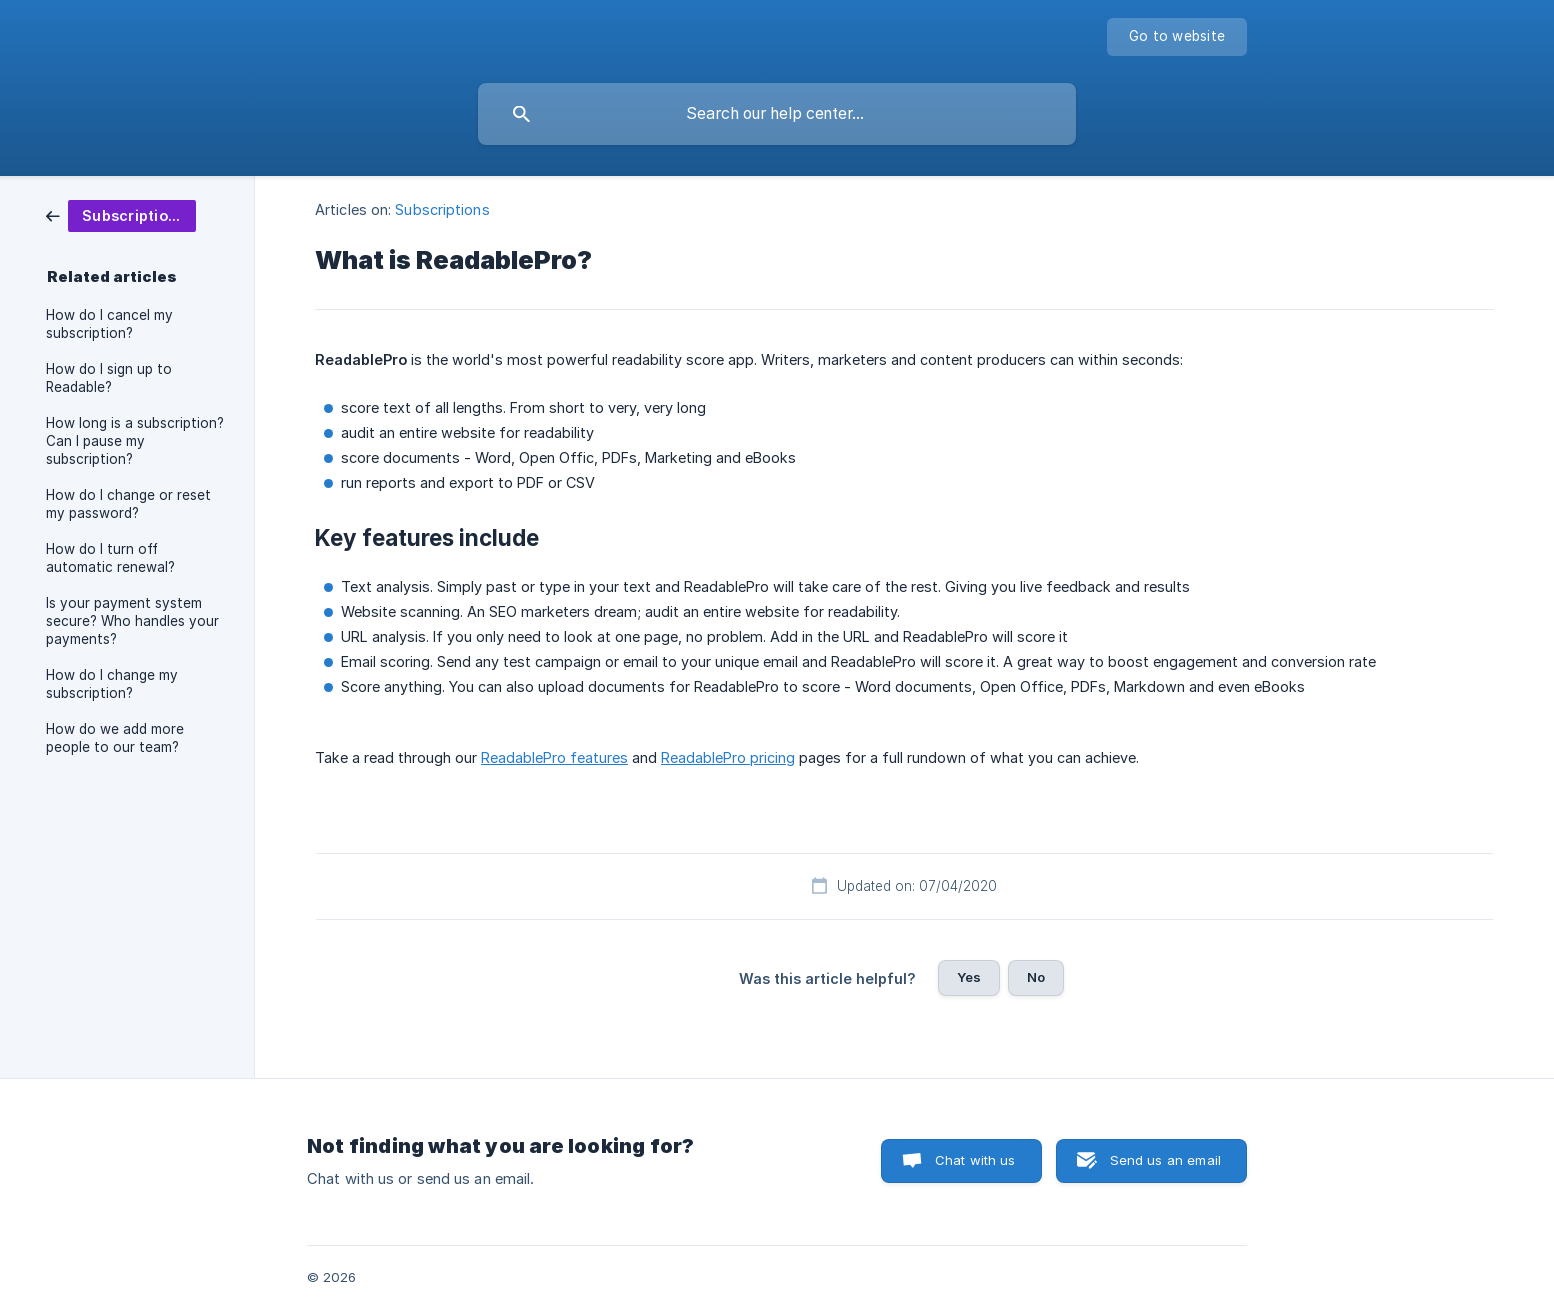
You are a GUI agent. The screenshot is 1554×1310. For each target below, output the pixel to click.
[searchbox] (777, 114)
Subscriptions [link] (442, 209)
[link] (121, 214)
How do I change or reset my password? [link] (128, 504)
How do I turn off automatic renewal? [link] (110, 558)
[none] (1177, 37)
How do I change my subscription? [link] (112, 684)
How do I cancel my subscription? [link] (109, 324)
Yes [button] (969, 977)
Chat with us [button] (975, 1160)
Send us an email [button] (1165, 1160)
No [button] (1036, 977)
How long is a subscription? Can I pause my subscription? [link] (135, 441)
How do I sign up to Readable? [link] (109, 378)
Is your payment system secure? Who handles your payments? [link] (132, 621)
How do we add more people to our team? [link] (115, 738)
